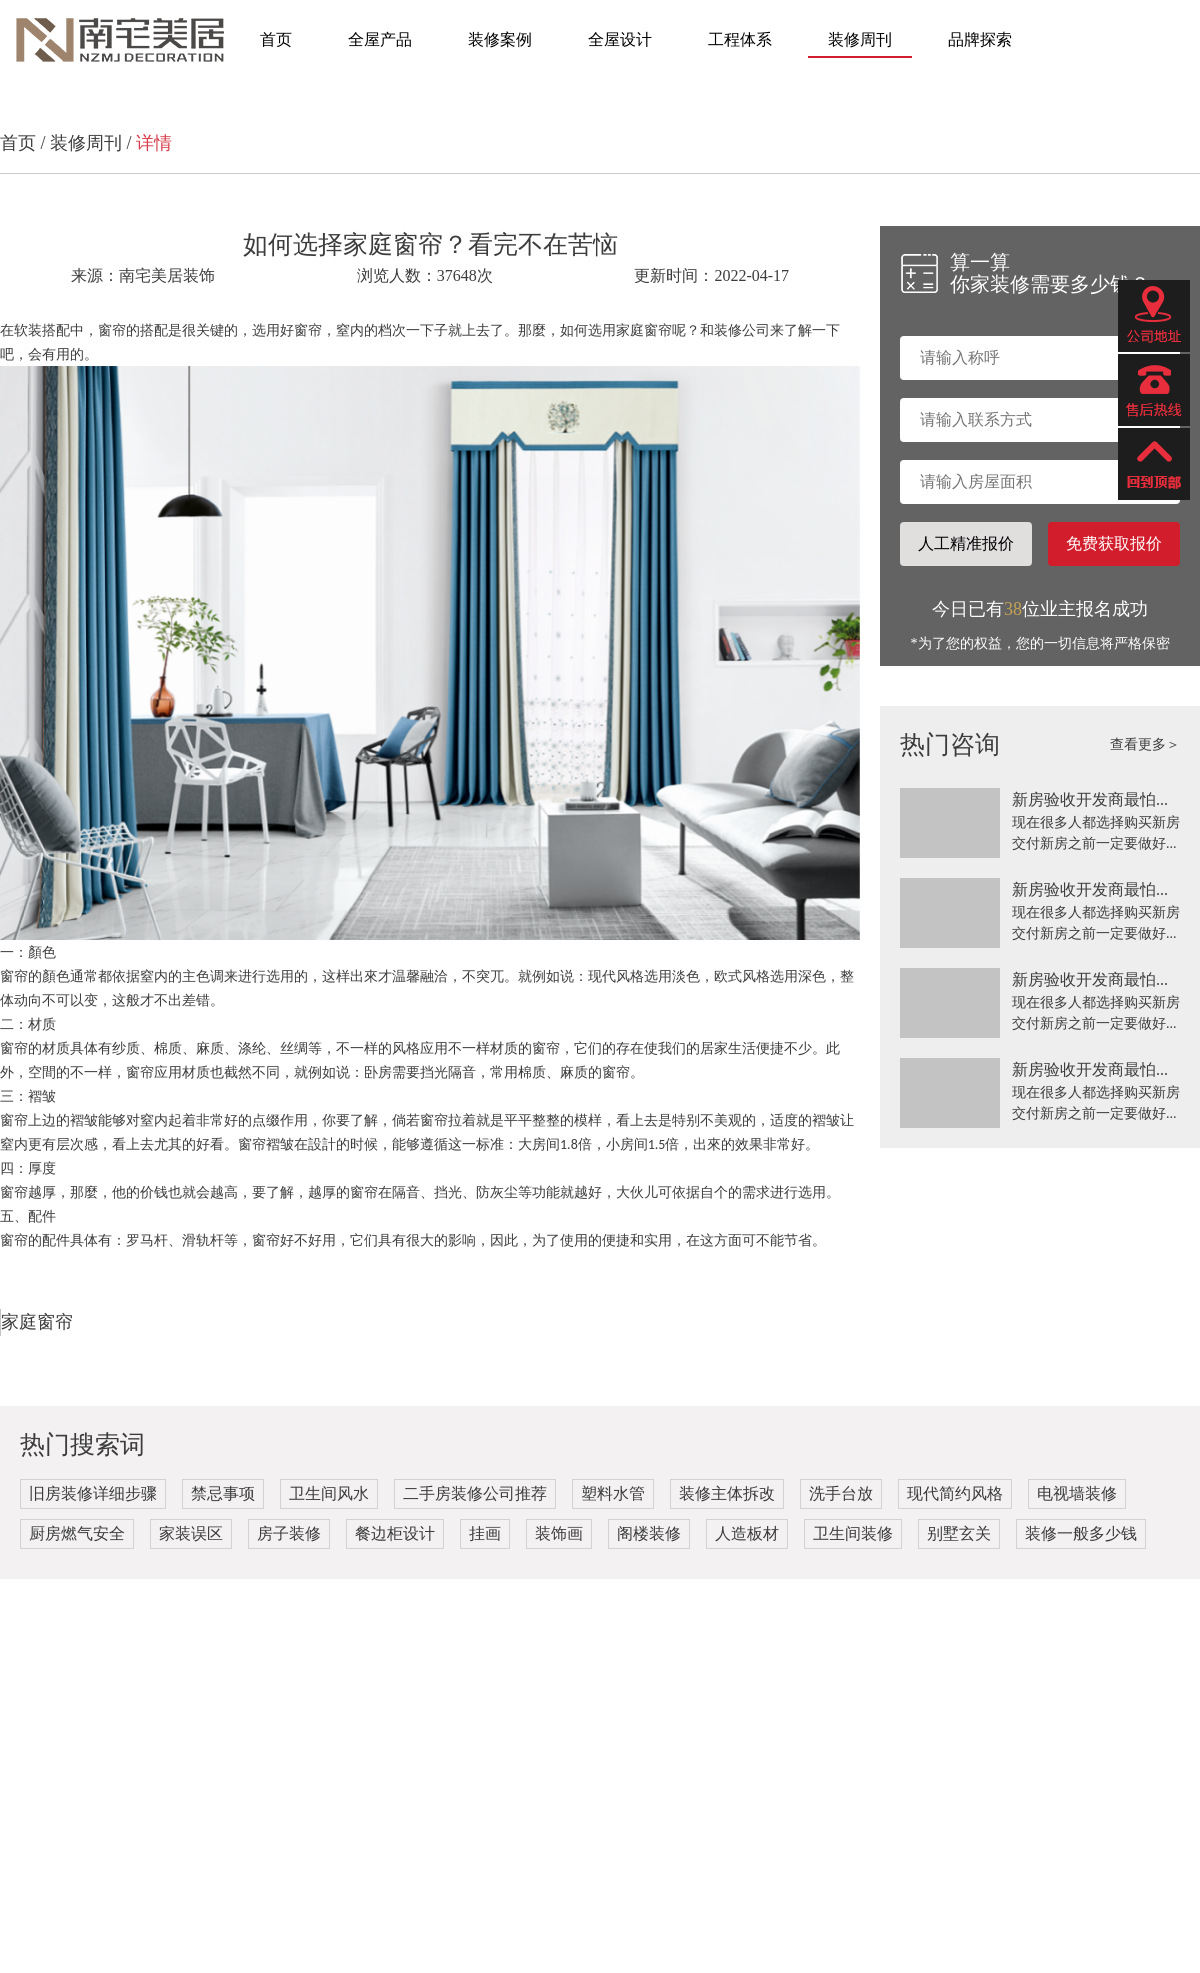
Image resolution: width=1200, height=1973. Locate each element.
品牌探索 (980, 39)
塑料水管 (613, 1493)
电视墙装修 (1077, 1493)
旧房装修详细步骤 (93, 1493)
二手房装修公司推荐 (475, 1493)
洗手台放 (841, 1493)
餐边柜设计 (395, 1533)
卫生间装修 (853, 1533)
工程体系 (740, 39)
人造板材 (747, 1533)
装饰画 (559, 1533)
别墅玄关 (959, 1533)
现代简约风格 (955, 1493)
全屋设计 (620, 39)
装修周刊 (860, 39)
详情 (154, 143)
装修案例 (500, 39)
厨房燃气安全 (77, 1533)
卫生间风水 (329, 1493)
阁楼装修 (649, 1533)
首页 (276, 39)
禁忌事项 (223, 1493)
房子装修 (289, 1533)
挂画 (485, 1533)
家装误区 (191, 1533)
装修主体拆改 (727, 1493)
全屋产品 (380, 39)
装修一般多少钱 (1081, 1533)
